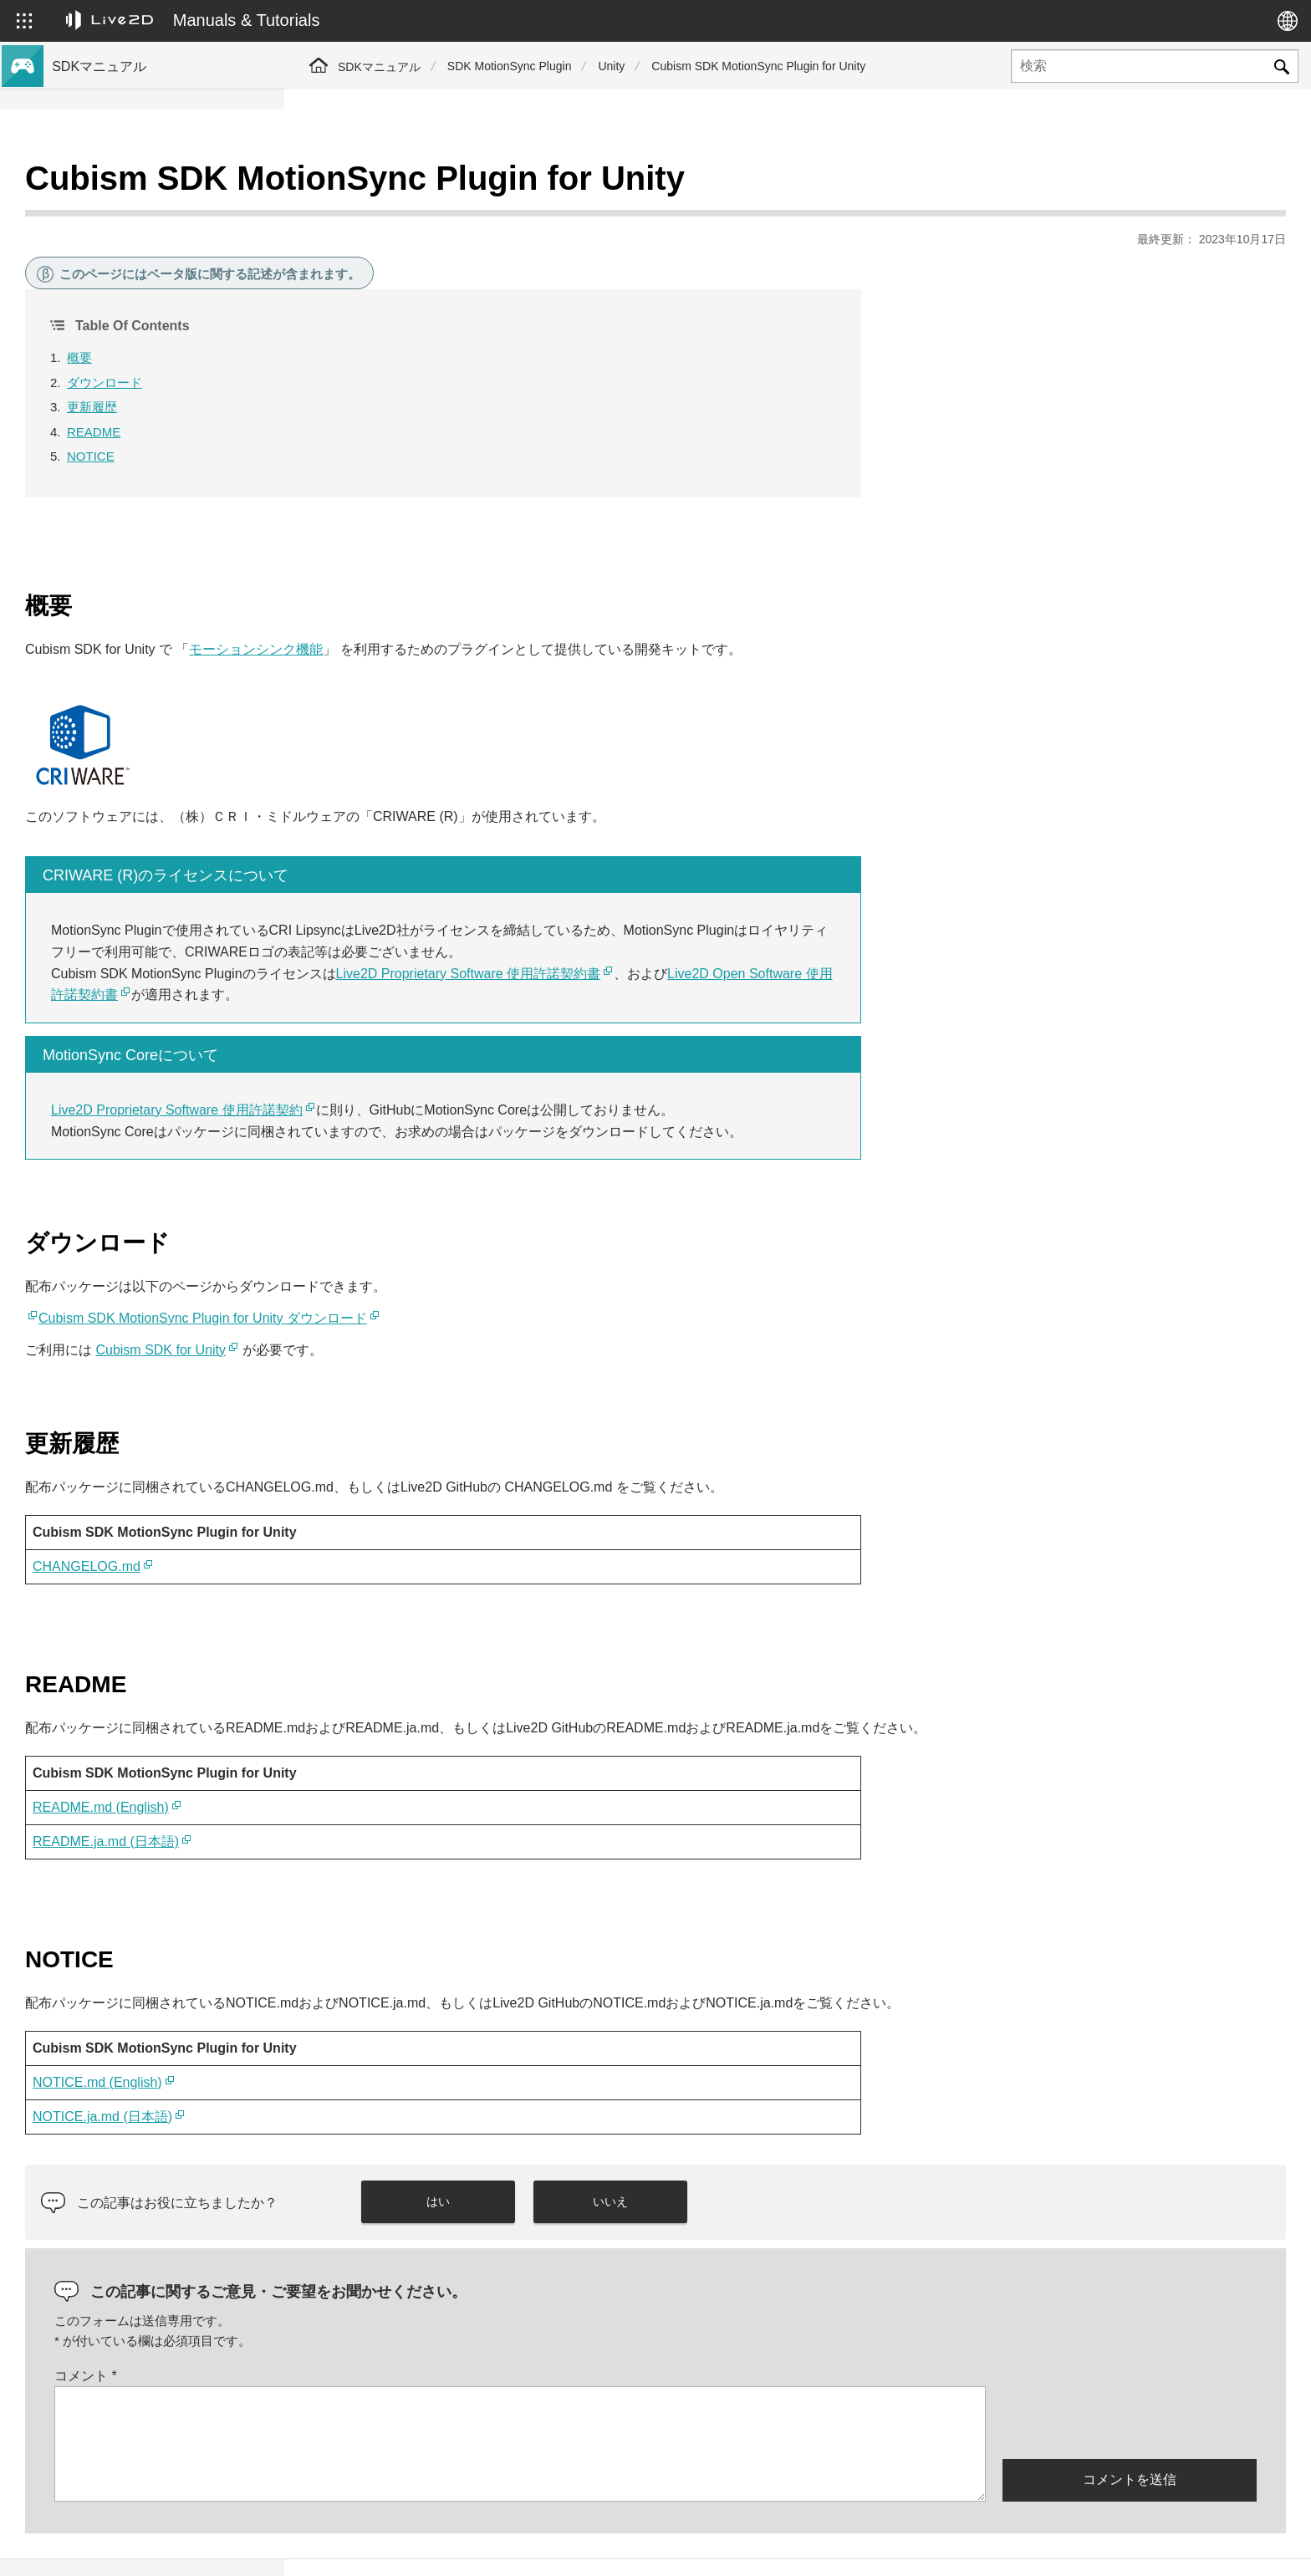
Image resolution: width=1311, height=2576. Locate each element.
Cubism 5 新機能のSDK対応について (152, 237)
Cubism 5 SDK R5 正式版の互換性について (162, 326)
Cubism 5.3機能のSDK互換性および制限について (161, 370)
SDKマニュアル (379, 67)
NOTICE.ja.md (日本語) (387, 2075)
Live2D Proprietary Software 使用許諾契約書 (752, 932)
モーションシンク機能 (540, 607)
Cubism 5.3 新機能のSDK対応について (156, 210)
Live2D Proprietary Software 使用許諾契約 (461, 1068)
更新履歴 (376, 365)
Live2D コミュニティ (1205, 2545)
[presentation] (1129, 2379)
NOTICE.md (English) (381, 2040)
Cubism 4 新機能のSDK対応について (152, 264)
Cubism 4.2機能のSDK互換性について (155, 433)
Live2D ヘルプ (1074, 2545)
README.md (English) (385, 1765)
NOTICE (375, 414)
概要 (363, 316)
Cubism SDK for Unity (445, 1308)
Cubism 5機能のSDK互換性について (150, 406)
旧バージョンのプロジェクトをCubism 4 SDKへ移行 (161, 512)
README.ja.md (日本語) (390, 1800)
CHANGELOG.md (371, 1525)
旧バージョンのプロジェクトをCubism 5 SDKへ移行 (161, 468)
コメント (370, 2334)
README (378, 390)
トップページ (90, 184)
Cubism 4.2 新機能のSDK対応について (156, 291)
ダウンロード (388, 341)
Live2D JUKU (963, 2545)
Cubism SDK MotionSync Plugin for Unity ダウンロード (487, 1276)
